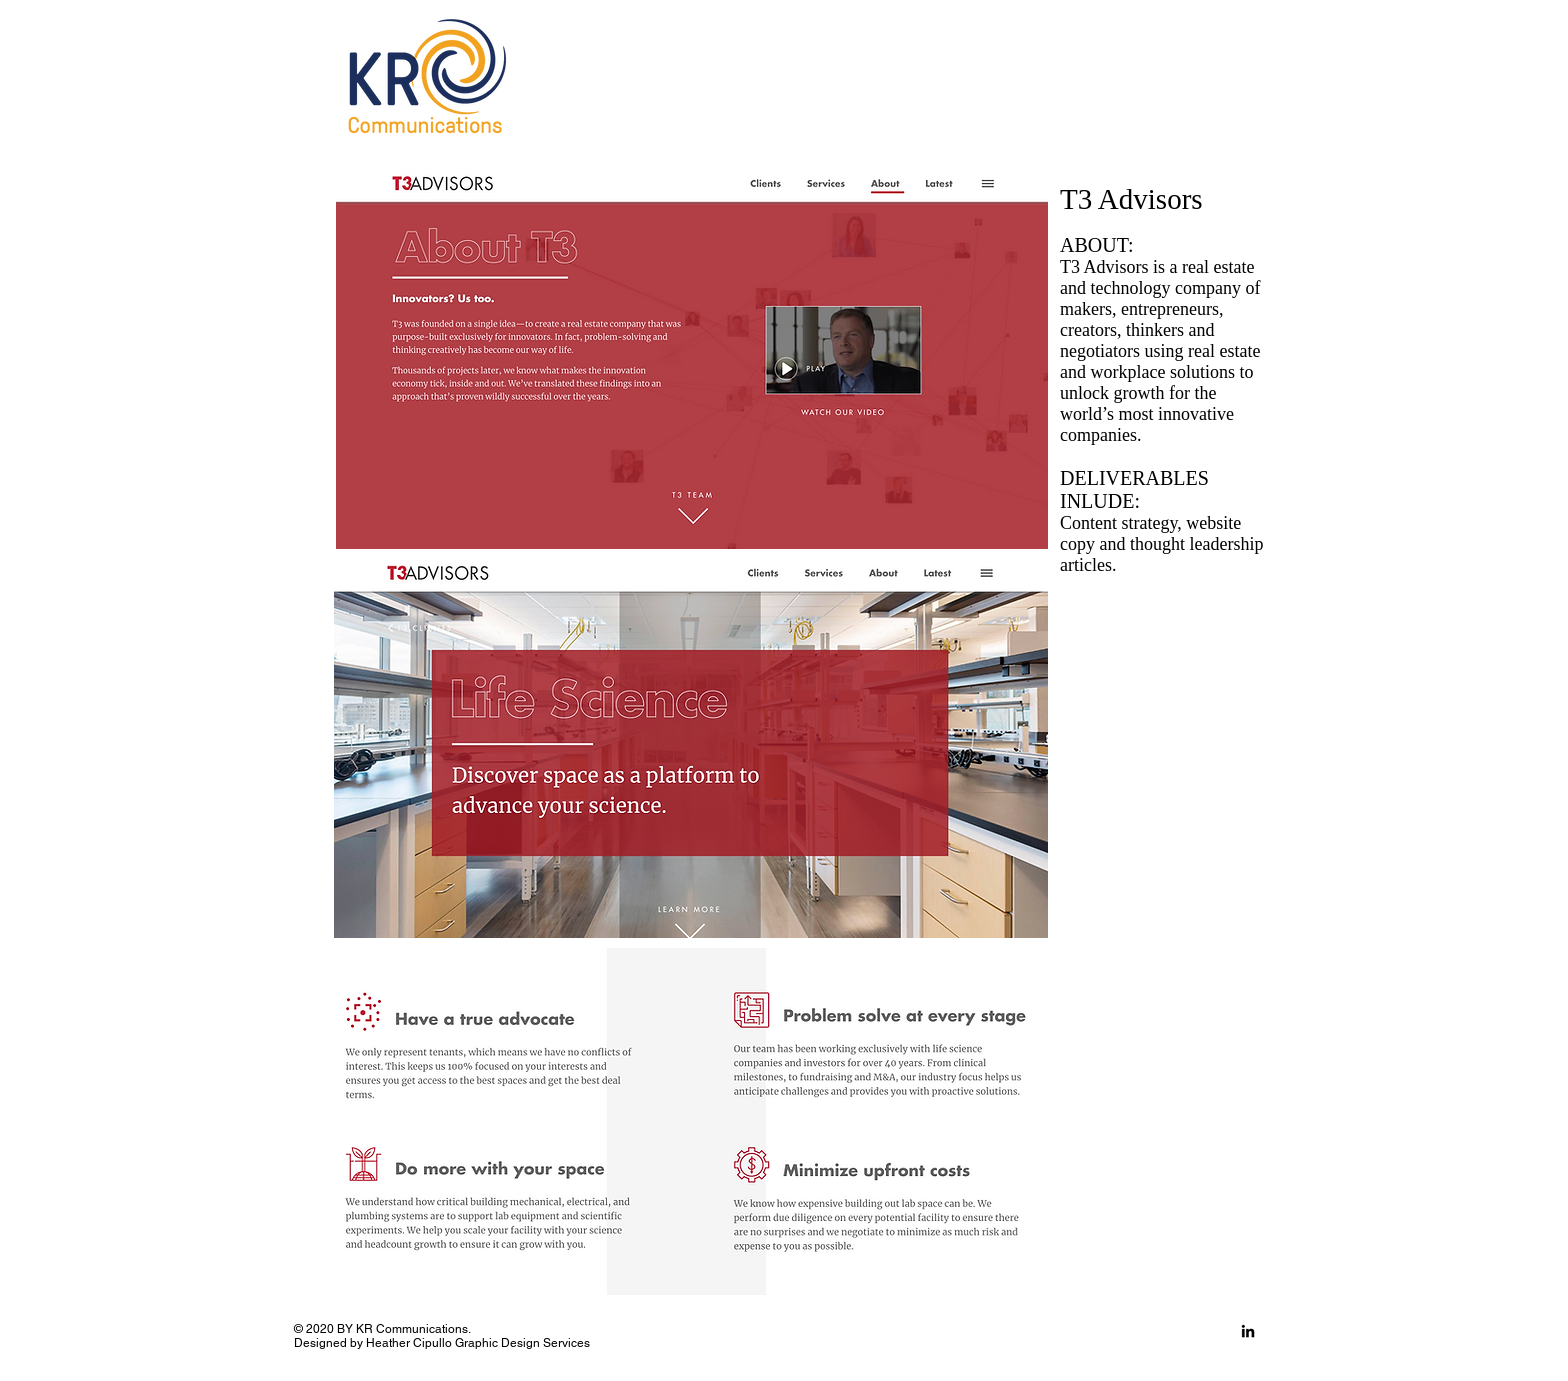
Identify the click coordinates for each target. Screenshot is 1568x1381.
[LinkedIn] (1248, 1331)
